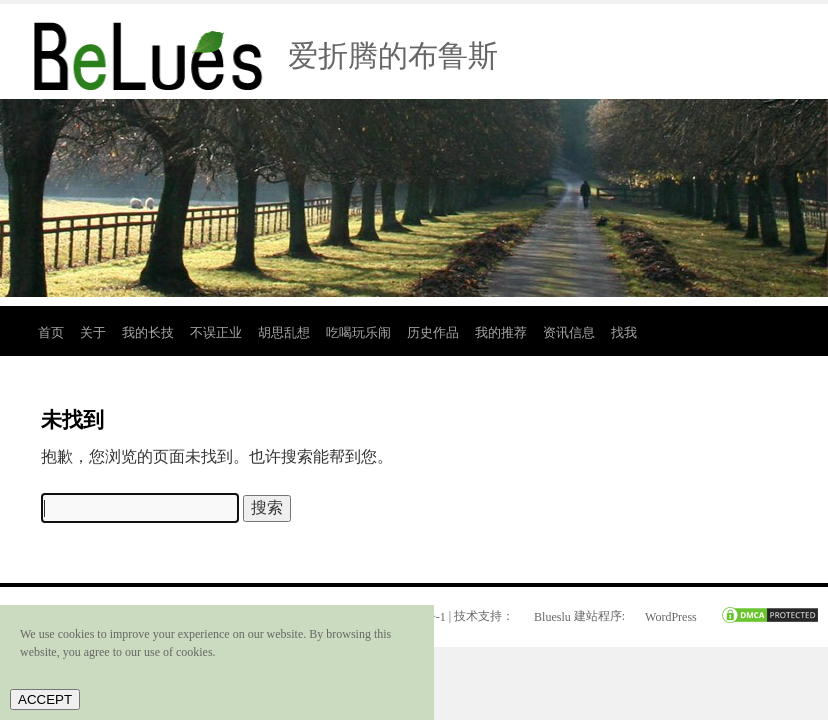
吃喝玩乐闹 (358, 332)
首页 (51, 332)
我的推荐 (501, 332)
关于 (93, 332)
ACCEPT (45, 699)
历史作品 (433, 332)
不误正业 (216, 332)
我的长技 (148, 332)
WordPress (671, 617)
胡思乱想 (284, 332)
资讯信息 (569, 332)
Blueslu (552, 617)
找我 (624, 332)
